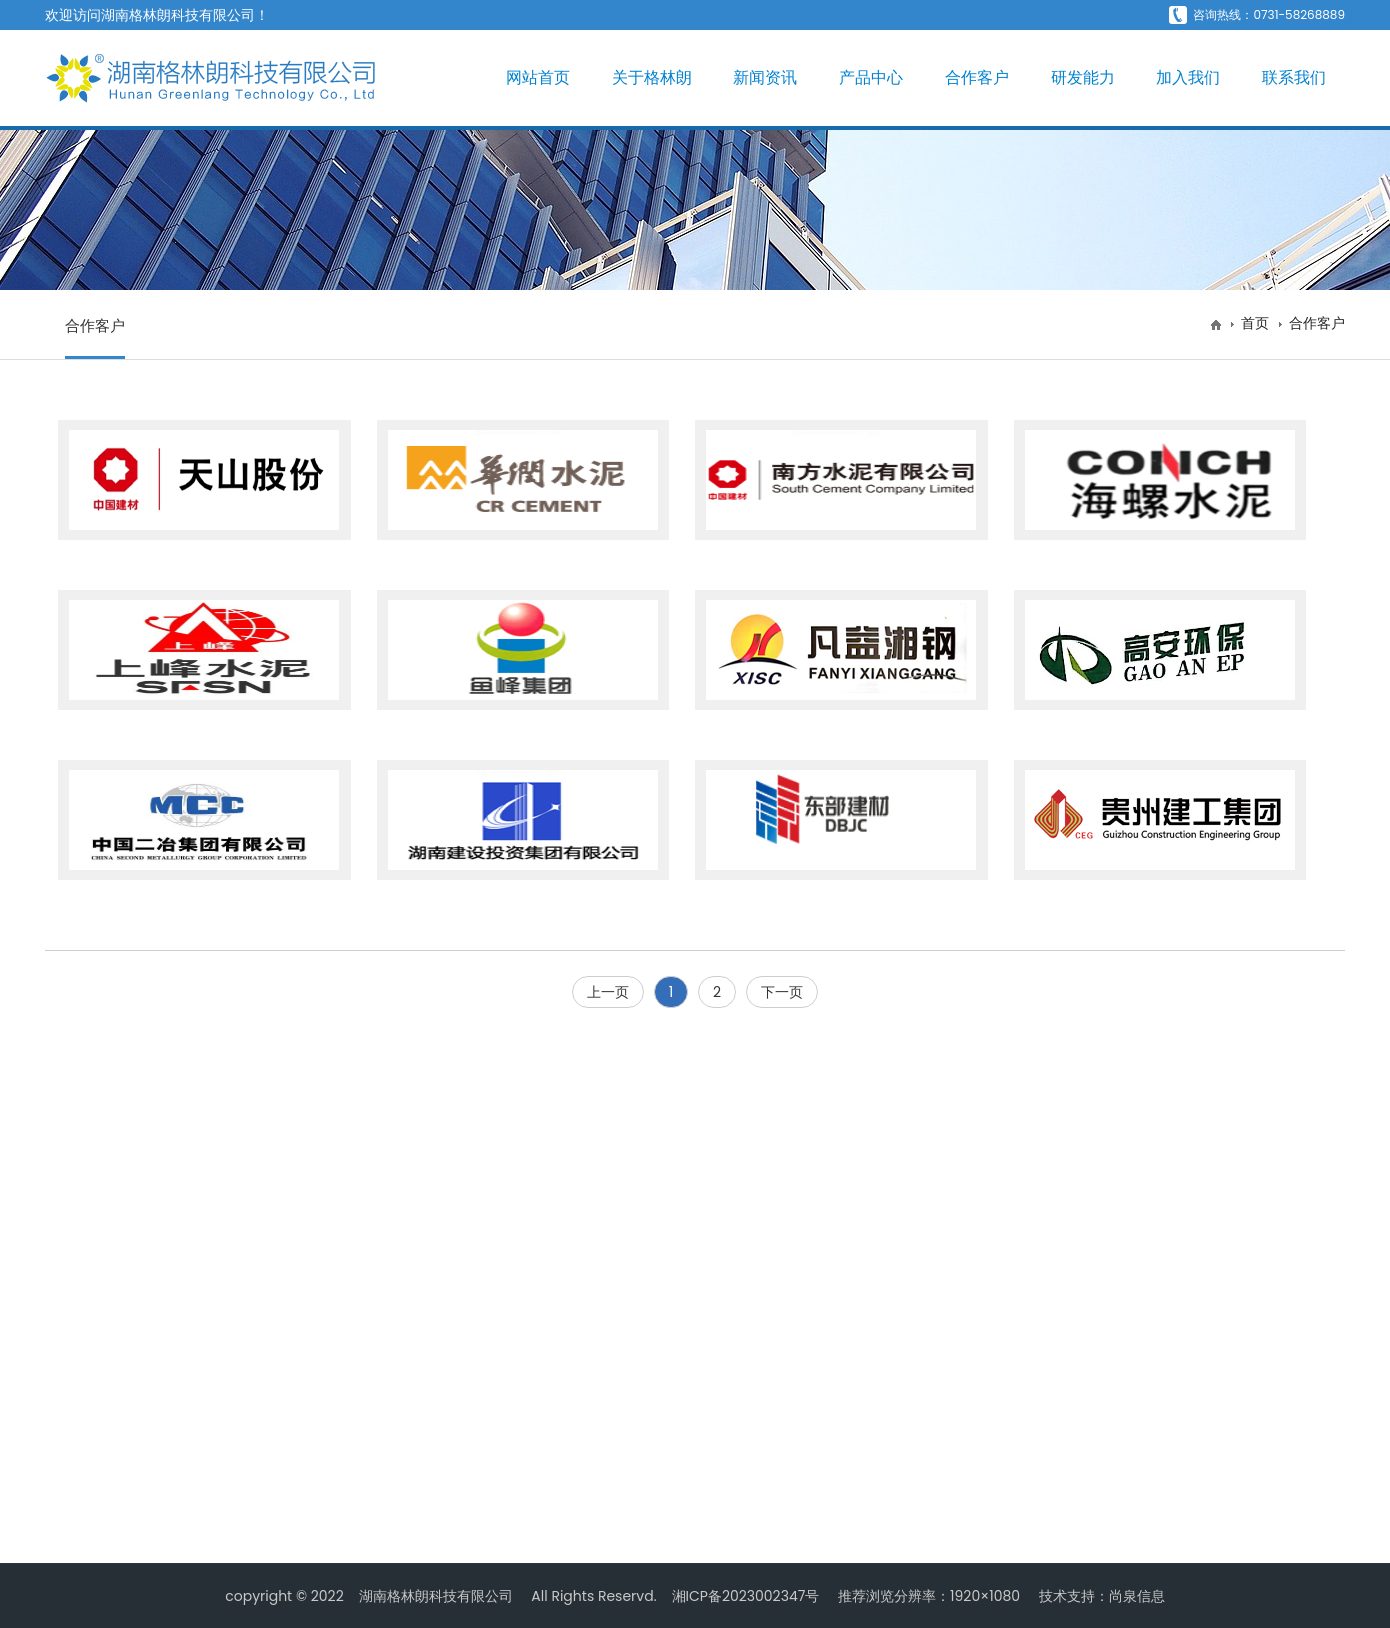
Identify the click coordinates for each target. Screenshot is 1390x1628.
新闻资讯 (765, 77)
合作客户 (977, 77)
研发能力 (1083, 77)
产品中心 (871, 77)
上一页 (608, 992)
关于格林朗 (652, 77)
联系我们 (1294, 77)
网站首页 (538, 77)
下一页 (782, 992)
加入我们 (1188, 77)
